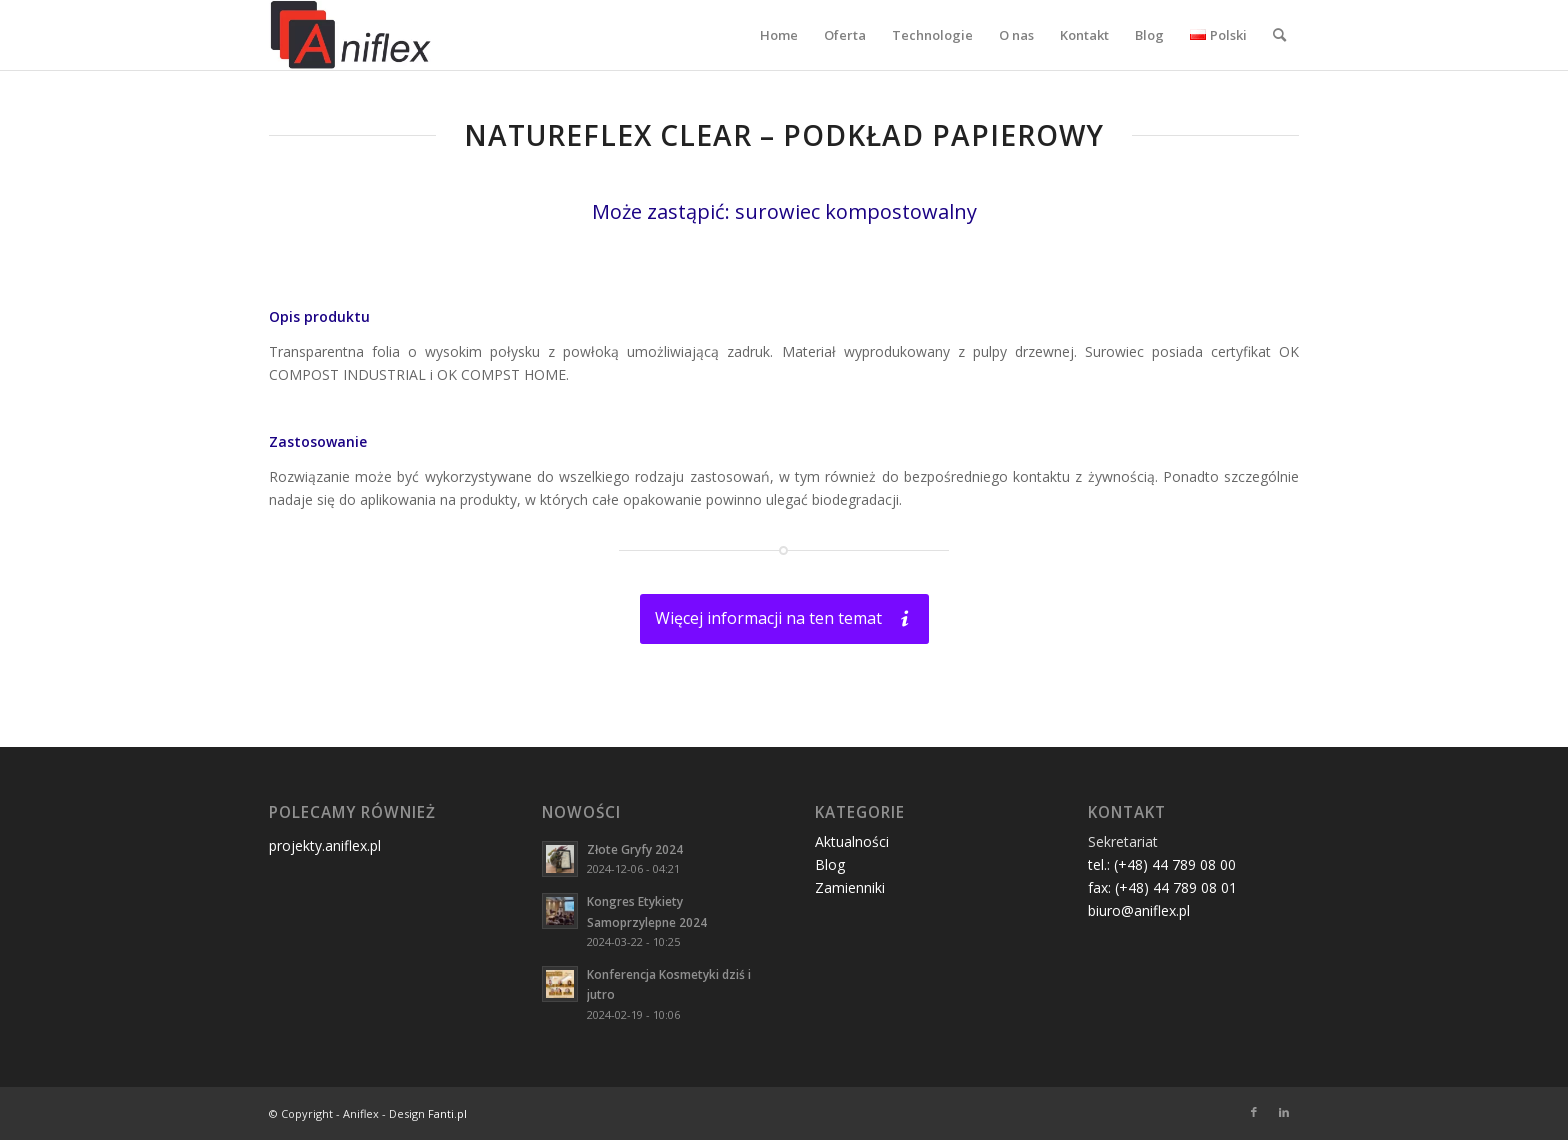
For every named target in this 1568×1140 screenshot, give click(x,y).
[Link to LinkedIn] (1284, 1112)
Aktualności (852, 841)
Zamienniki (850, 887)
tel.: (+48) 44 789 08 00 (1162, 864)
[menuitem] (779, 35)
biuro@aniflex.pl (1139, 910)
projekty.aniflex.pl (325, 845)
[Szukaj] (1279, 35)
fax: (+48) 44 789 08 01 (1162, 887)
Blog (830, 864)
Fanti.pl (447, 1113)
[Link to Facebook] (1254, 1112)
